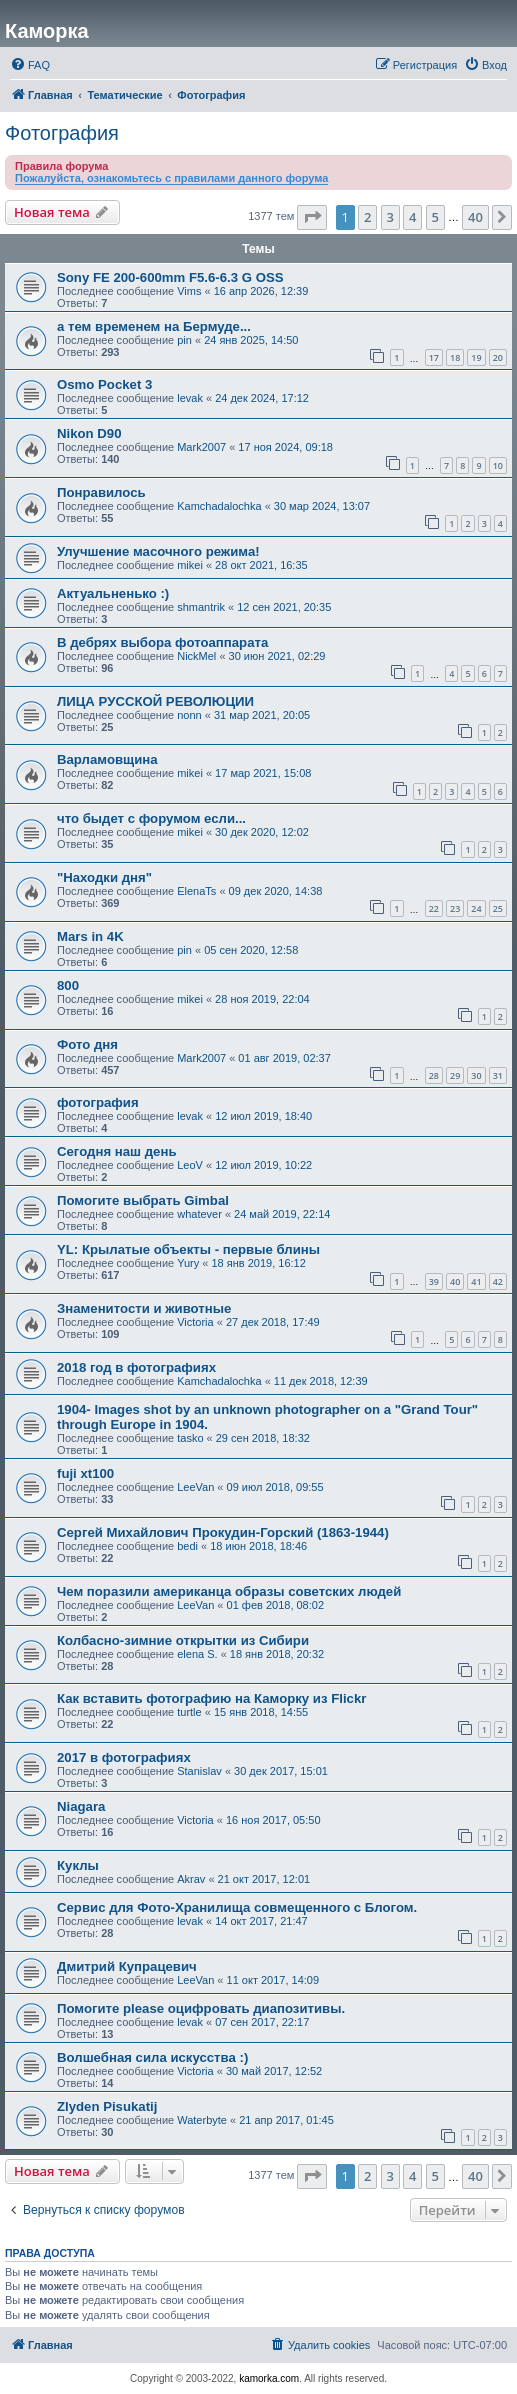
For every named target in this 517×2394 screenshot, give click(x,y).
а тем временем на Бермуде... (154, 326)
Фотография (62, 133)
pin (184, 340)
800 (68, 985)
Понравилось (101, 492)
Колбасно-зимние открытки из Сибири (183, 1640)
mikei (190, 565)
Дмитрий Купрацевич (127, 1966)
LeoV (190, 1165)
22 (434, 908)
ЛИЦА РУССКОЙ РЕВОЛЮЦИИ (155, 701)
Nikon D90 (89, 433)
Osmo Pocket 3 (104, 384)
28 (434, 1075)
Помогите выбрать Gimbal (143, 1200)
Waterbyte (202, 2120)
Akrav (191, 1879)
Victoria (195, 1322)
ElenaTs (196, 891)
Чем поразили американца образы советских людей (229, 1591)
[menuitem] (30, 65)
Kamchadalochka (219, 506)
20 (498, 357)
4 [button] (412, 217)
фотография (98, 1102)
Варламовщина (107, 759)
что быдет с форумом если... (151, 818)
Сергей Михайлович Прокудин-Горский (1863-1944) (223, 1532)
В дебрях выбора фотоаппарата (162, 642)
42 (498, 1281)
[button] (312, 217)
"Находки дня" (104, 877)
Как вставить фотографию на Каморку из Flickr (211, 1698)
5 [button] (435, 217)
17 (434, 357)
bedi (187, 1546)
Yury (188, 1263)
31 (498, 1075)
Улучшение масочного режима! (158, 551)
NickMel (196, 656)
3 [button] (390, 217)
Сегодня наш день (117, 1151)
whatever (199, 1214)
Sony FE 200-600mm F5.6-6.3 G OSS (170, 277)
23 (455, 908)
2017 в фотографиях (124, 1757)
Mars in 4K (90, 936)
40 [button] (475, 217)
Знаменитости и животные (144, 1308)
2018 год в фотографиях (136, 1367)
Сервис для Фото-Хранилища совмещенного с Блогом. (237, 1907)
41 (476, 1281)
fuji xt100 (85, 1473)
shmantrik (201, 607)
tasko (190, 1438)
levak (190, 398)
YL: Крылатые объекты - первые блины (188, 1249)
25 (498, 908)
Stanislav (199, 1771)
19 (476, 357)
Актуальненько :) (113, 593)
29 (455, 1075)
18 (455, 357)
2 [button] (367, 217)
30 (476, 1075)
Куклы (78, 1865)
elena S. (197, 1654)
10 (498, 465)
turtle (189, 1712)
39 (434, 1281)
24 (476, 908)
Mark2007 (201, 447)
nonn (189, 715)
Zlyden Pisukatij (107, 2106)
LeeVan (195, 1487)
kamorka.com (269, 2378)
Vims (189, 291)
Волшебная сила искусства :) (152, 2057)
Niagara (81, 1806)
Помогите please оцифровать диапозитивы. (201, 2008)
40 (455, 1281)
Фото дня (87, 1044)
